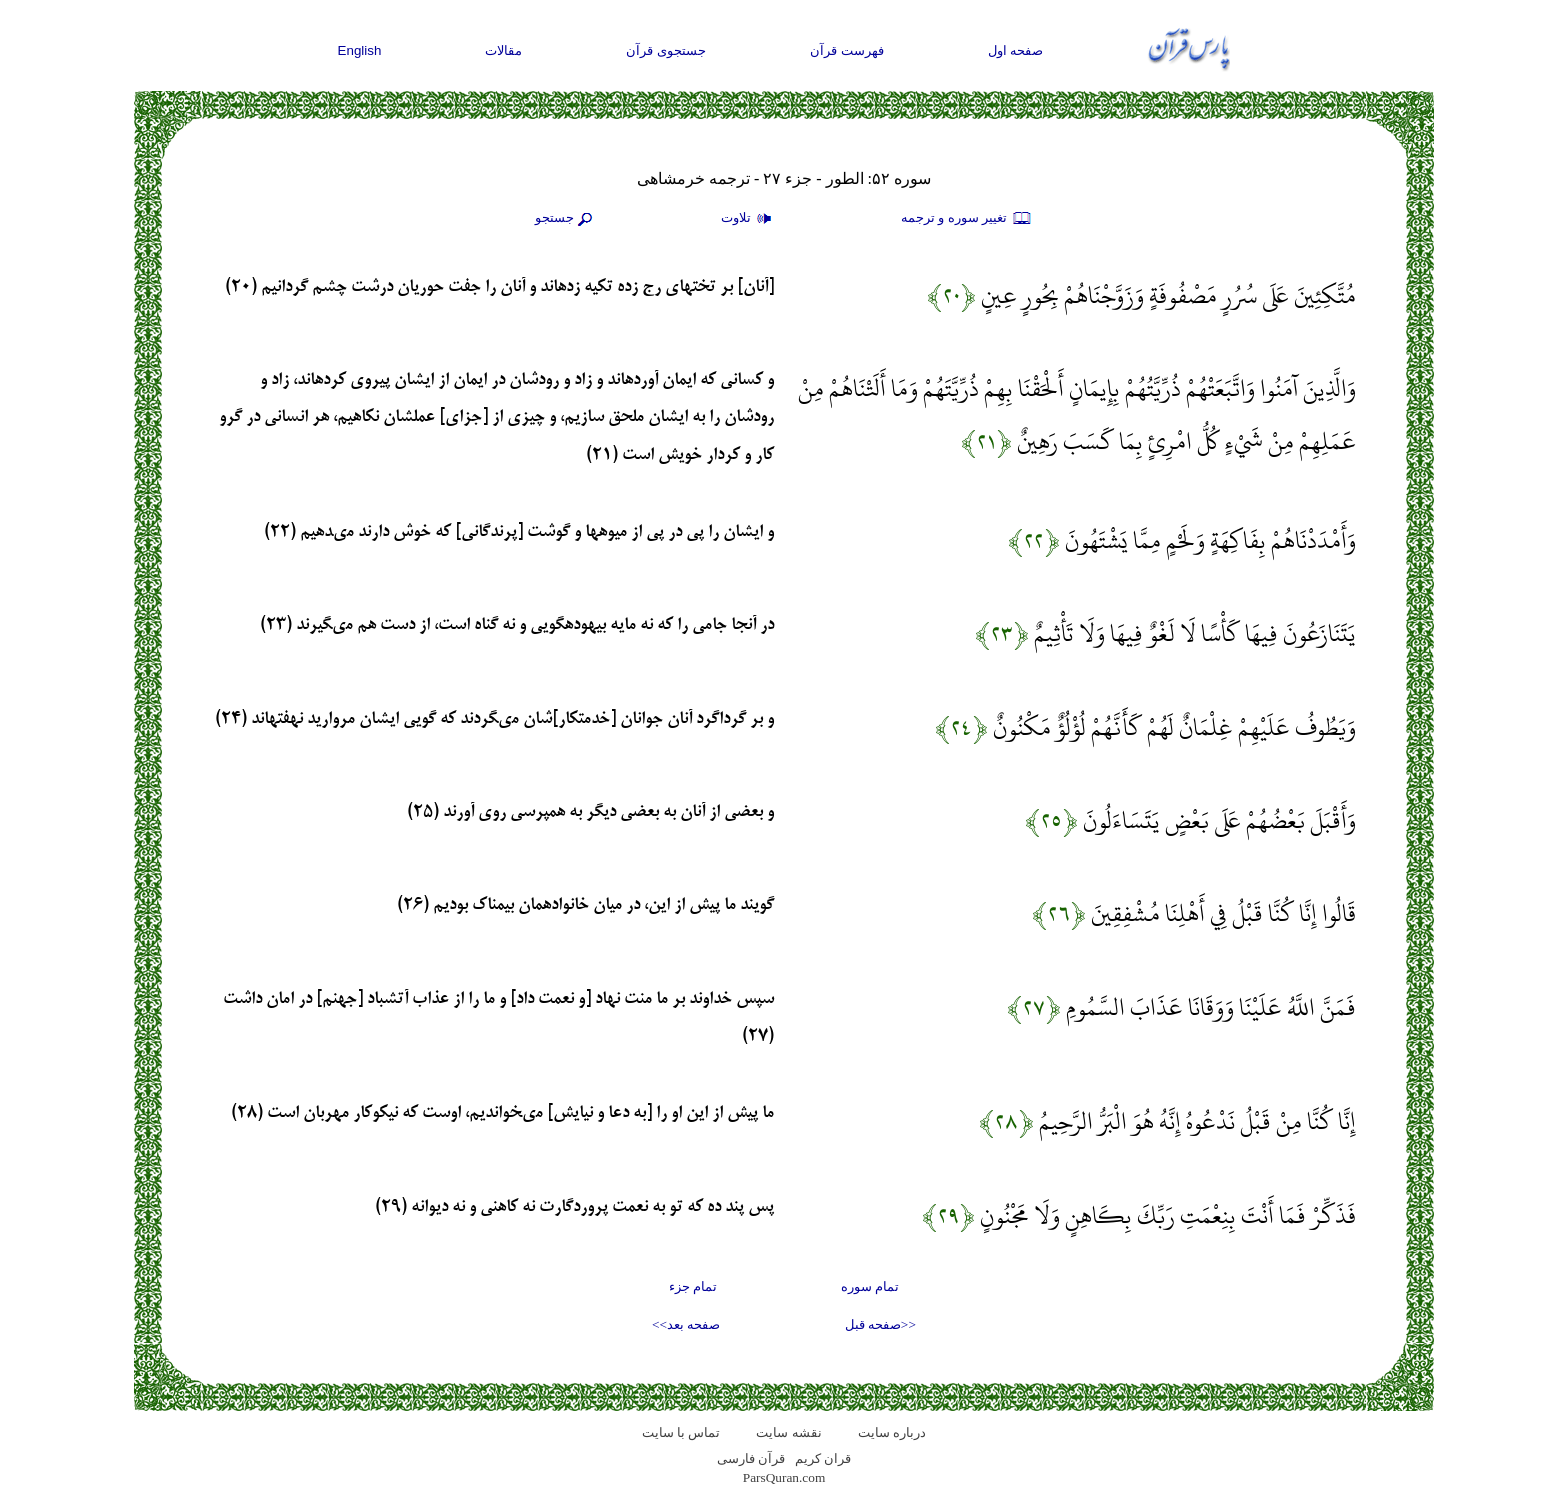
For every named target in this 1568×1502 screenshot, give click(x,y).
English (360, 50)
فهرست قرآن (847, 50)
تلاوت (749, 219)
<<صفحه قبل (880, 1324)
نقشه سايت (788, 1432)
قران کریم (823, 1458)
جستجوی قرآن (666, 50)
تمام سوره (870, 1286)
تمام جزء (693, 1286)
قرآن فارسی (751, 1458)
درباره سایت (892, 1432)
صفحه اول (1016, 50)
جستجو (566, 219)
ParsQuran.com (784, 1477)
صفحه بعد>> (686, 1324)
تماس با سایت (681, 1432)
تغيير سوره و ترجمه (967, 219)
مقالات (503, 50)
